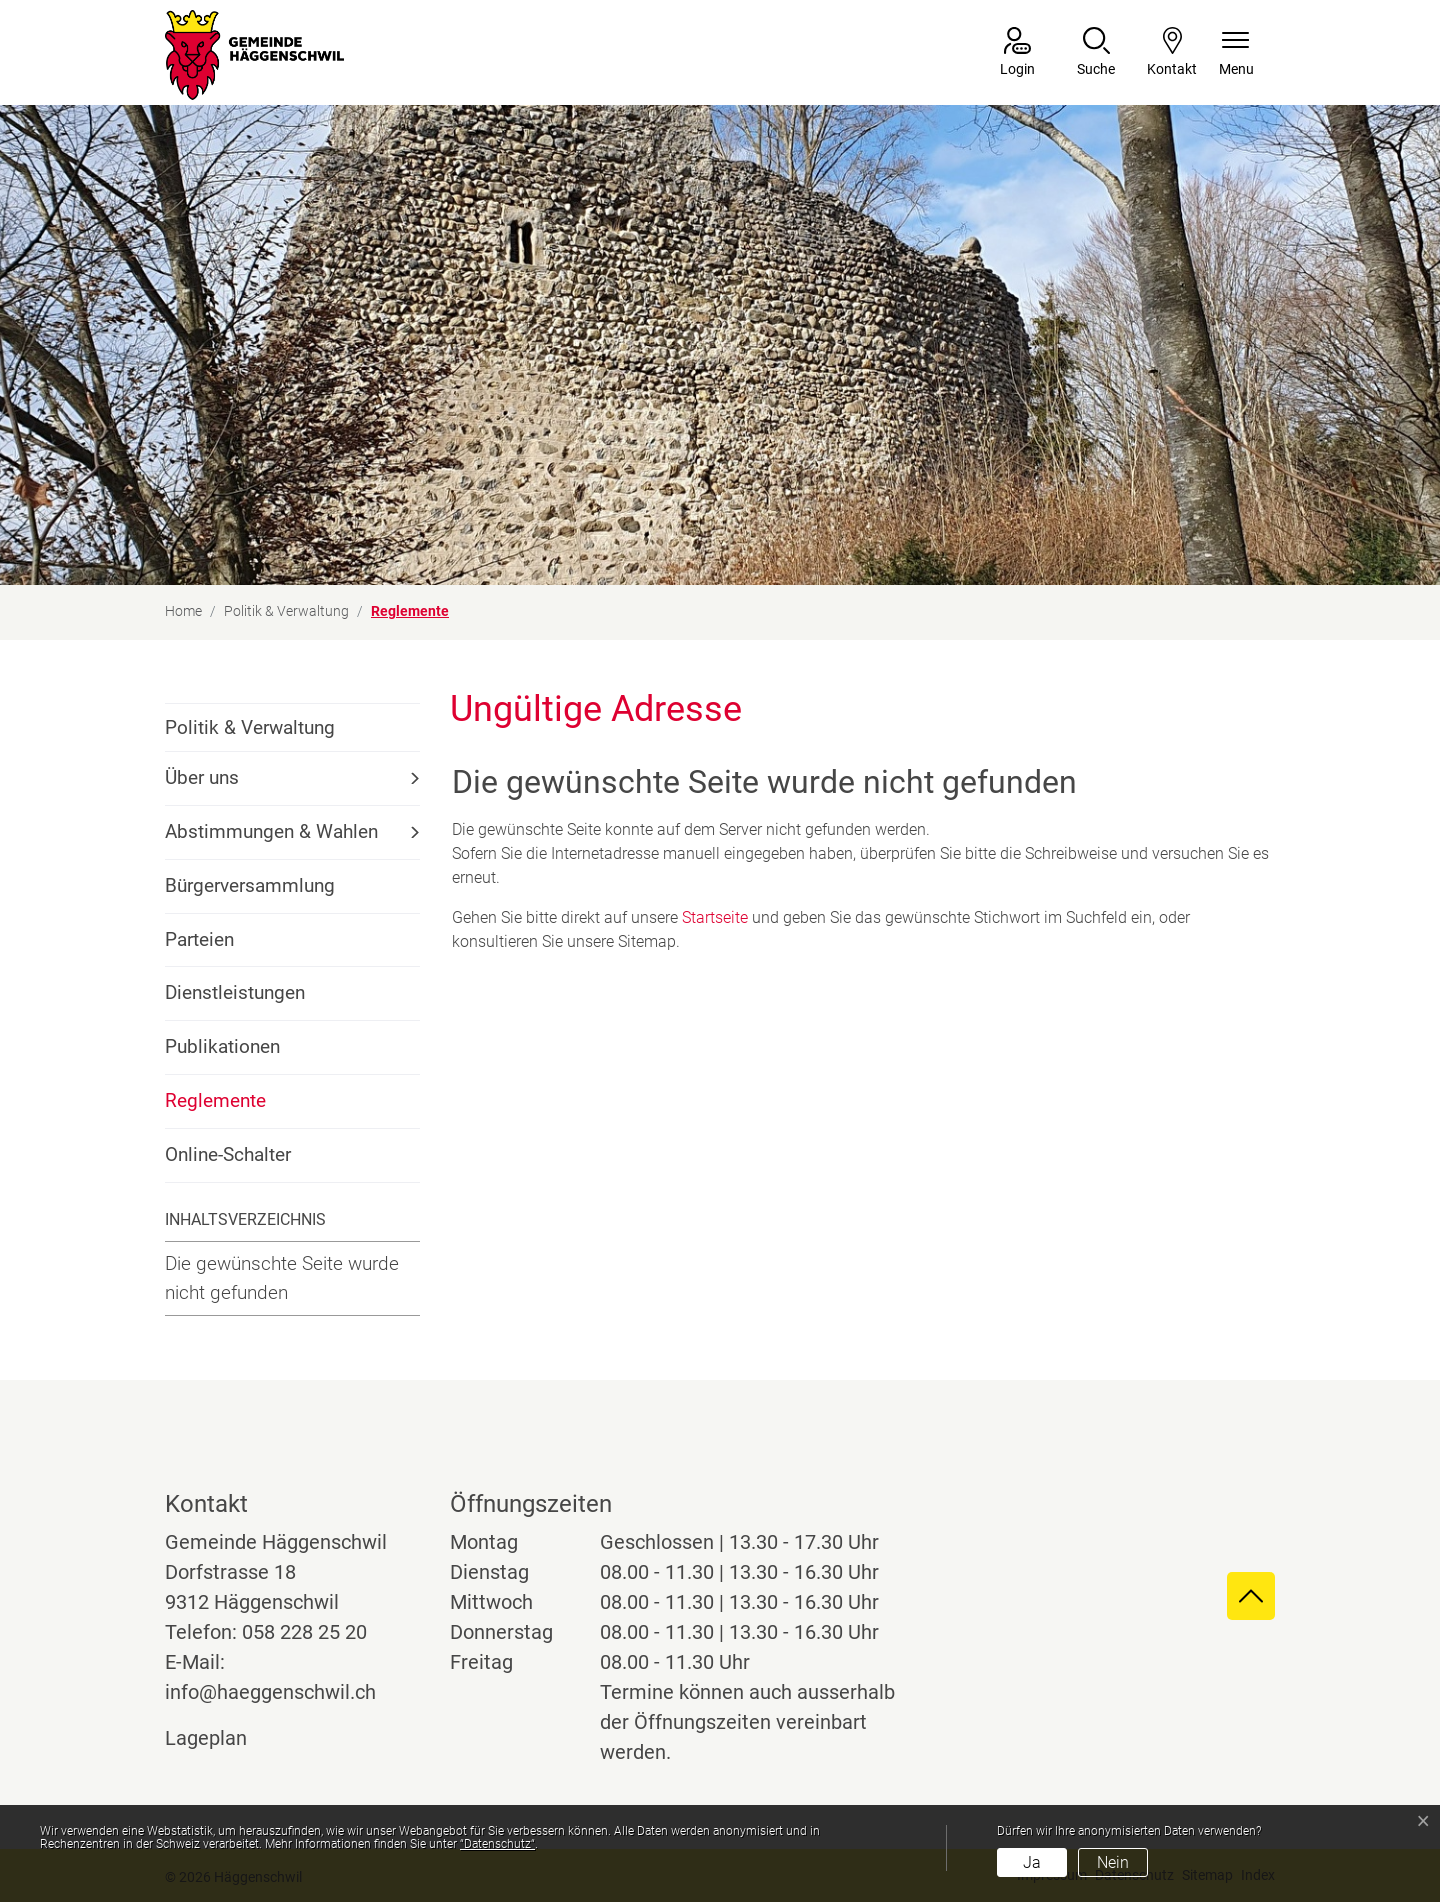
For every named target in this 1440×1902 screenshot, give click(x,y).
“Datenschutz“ (497, 1844)
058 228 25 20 (304, 1632)
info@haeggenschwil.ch (270, 1692)
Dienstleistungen (235, 992)
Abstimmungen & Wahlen (271, 831)
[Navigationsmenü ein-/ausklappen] (1236, 53)
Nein (1113, 1862)
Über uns (202, 777)
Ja (1032, 1862)
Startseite (715, 917)
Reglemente (219, 1108)
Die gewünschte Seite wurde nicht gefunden (282, 1278)
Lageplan (224, 1738)
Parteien (199, 939)
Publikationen (222, 1046)
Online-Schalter (228, 1154)
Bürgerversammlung (250, 885)
